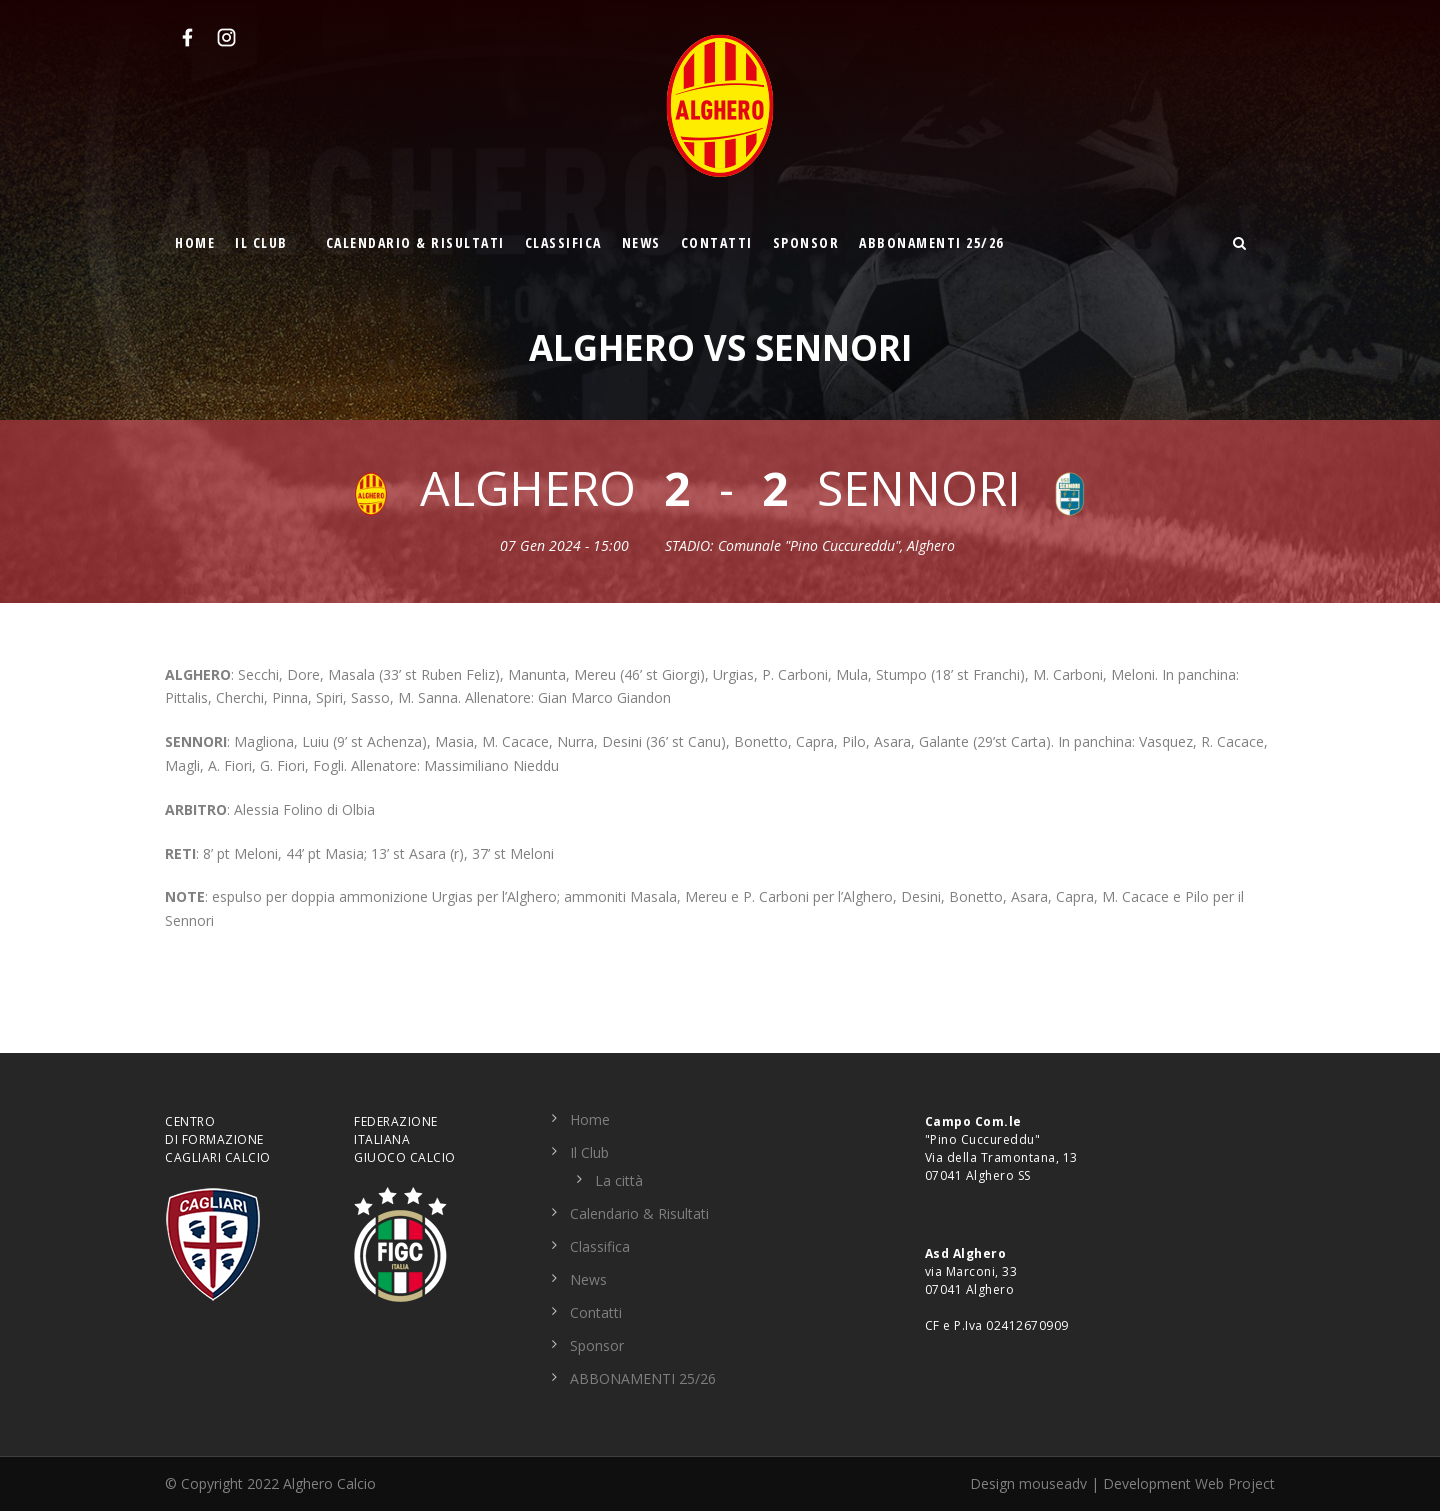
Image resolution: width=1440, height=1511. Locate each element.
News (641, 242)
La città (619, 1180)
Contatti (717, 242)
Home (195, 242)
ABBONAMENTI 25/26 (931, 242)
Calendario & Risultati (415, 242)
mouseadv (1053, 1483)
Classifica (563, 242)
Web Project (1235, 1483)
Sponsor (806, 242)
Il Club (261, 242)
